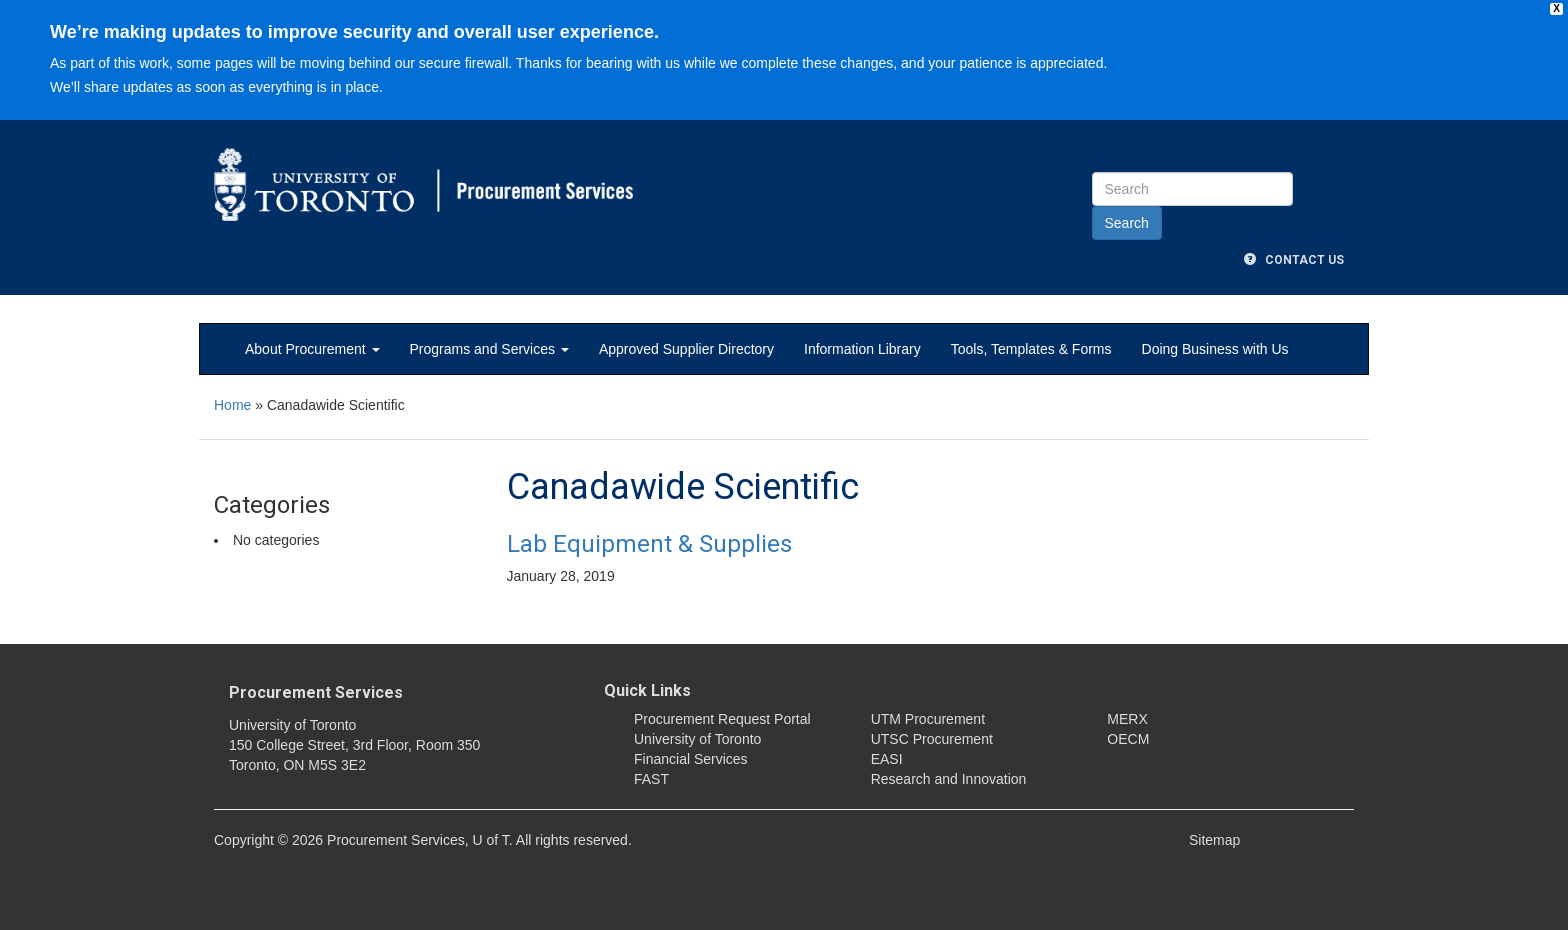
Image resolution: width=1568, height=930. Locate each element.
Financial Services (691, 759)
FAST (651, 779)
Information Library (862, 349)
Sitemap (1214, 840)
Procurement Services (316, 692)
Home (232, 405)
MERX (1127, 719)
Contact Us (1294, 260)
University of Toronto (697, 739)
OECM (1128, 739)
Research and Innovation (949, 779)
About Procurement (312, 349)
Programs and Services (489, 349)
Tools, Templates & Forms (1031, 349)
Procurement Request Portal (722, 719)
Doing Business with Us (1215, 349)
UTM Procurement (928, 719)
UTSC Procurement (932, 739)
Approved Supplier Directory (686, 349)
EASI (887, 759)
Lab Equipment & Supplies (649, 544)
